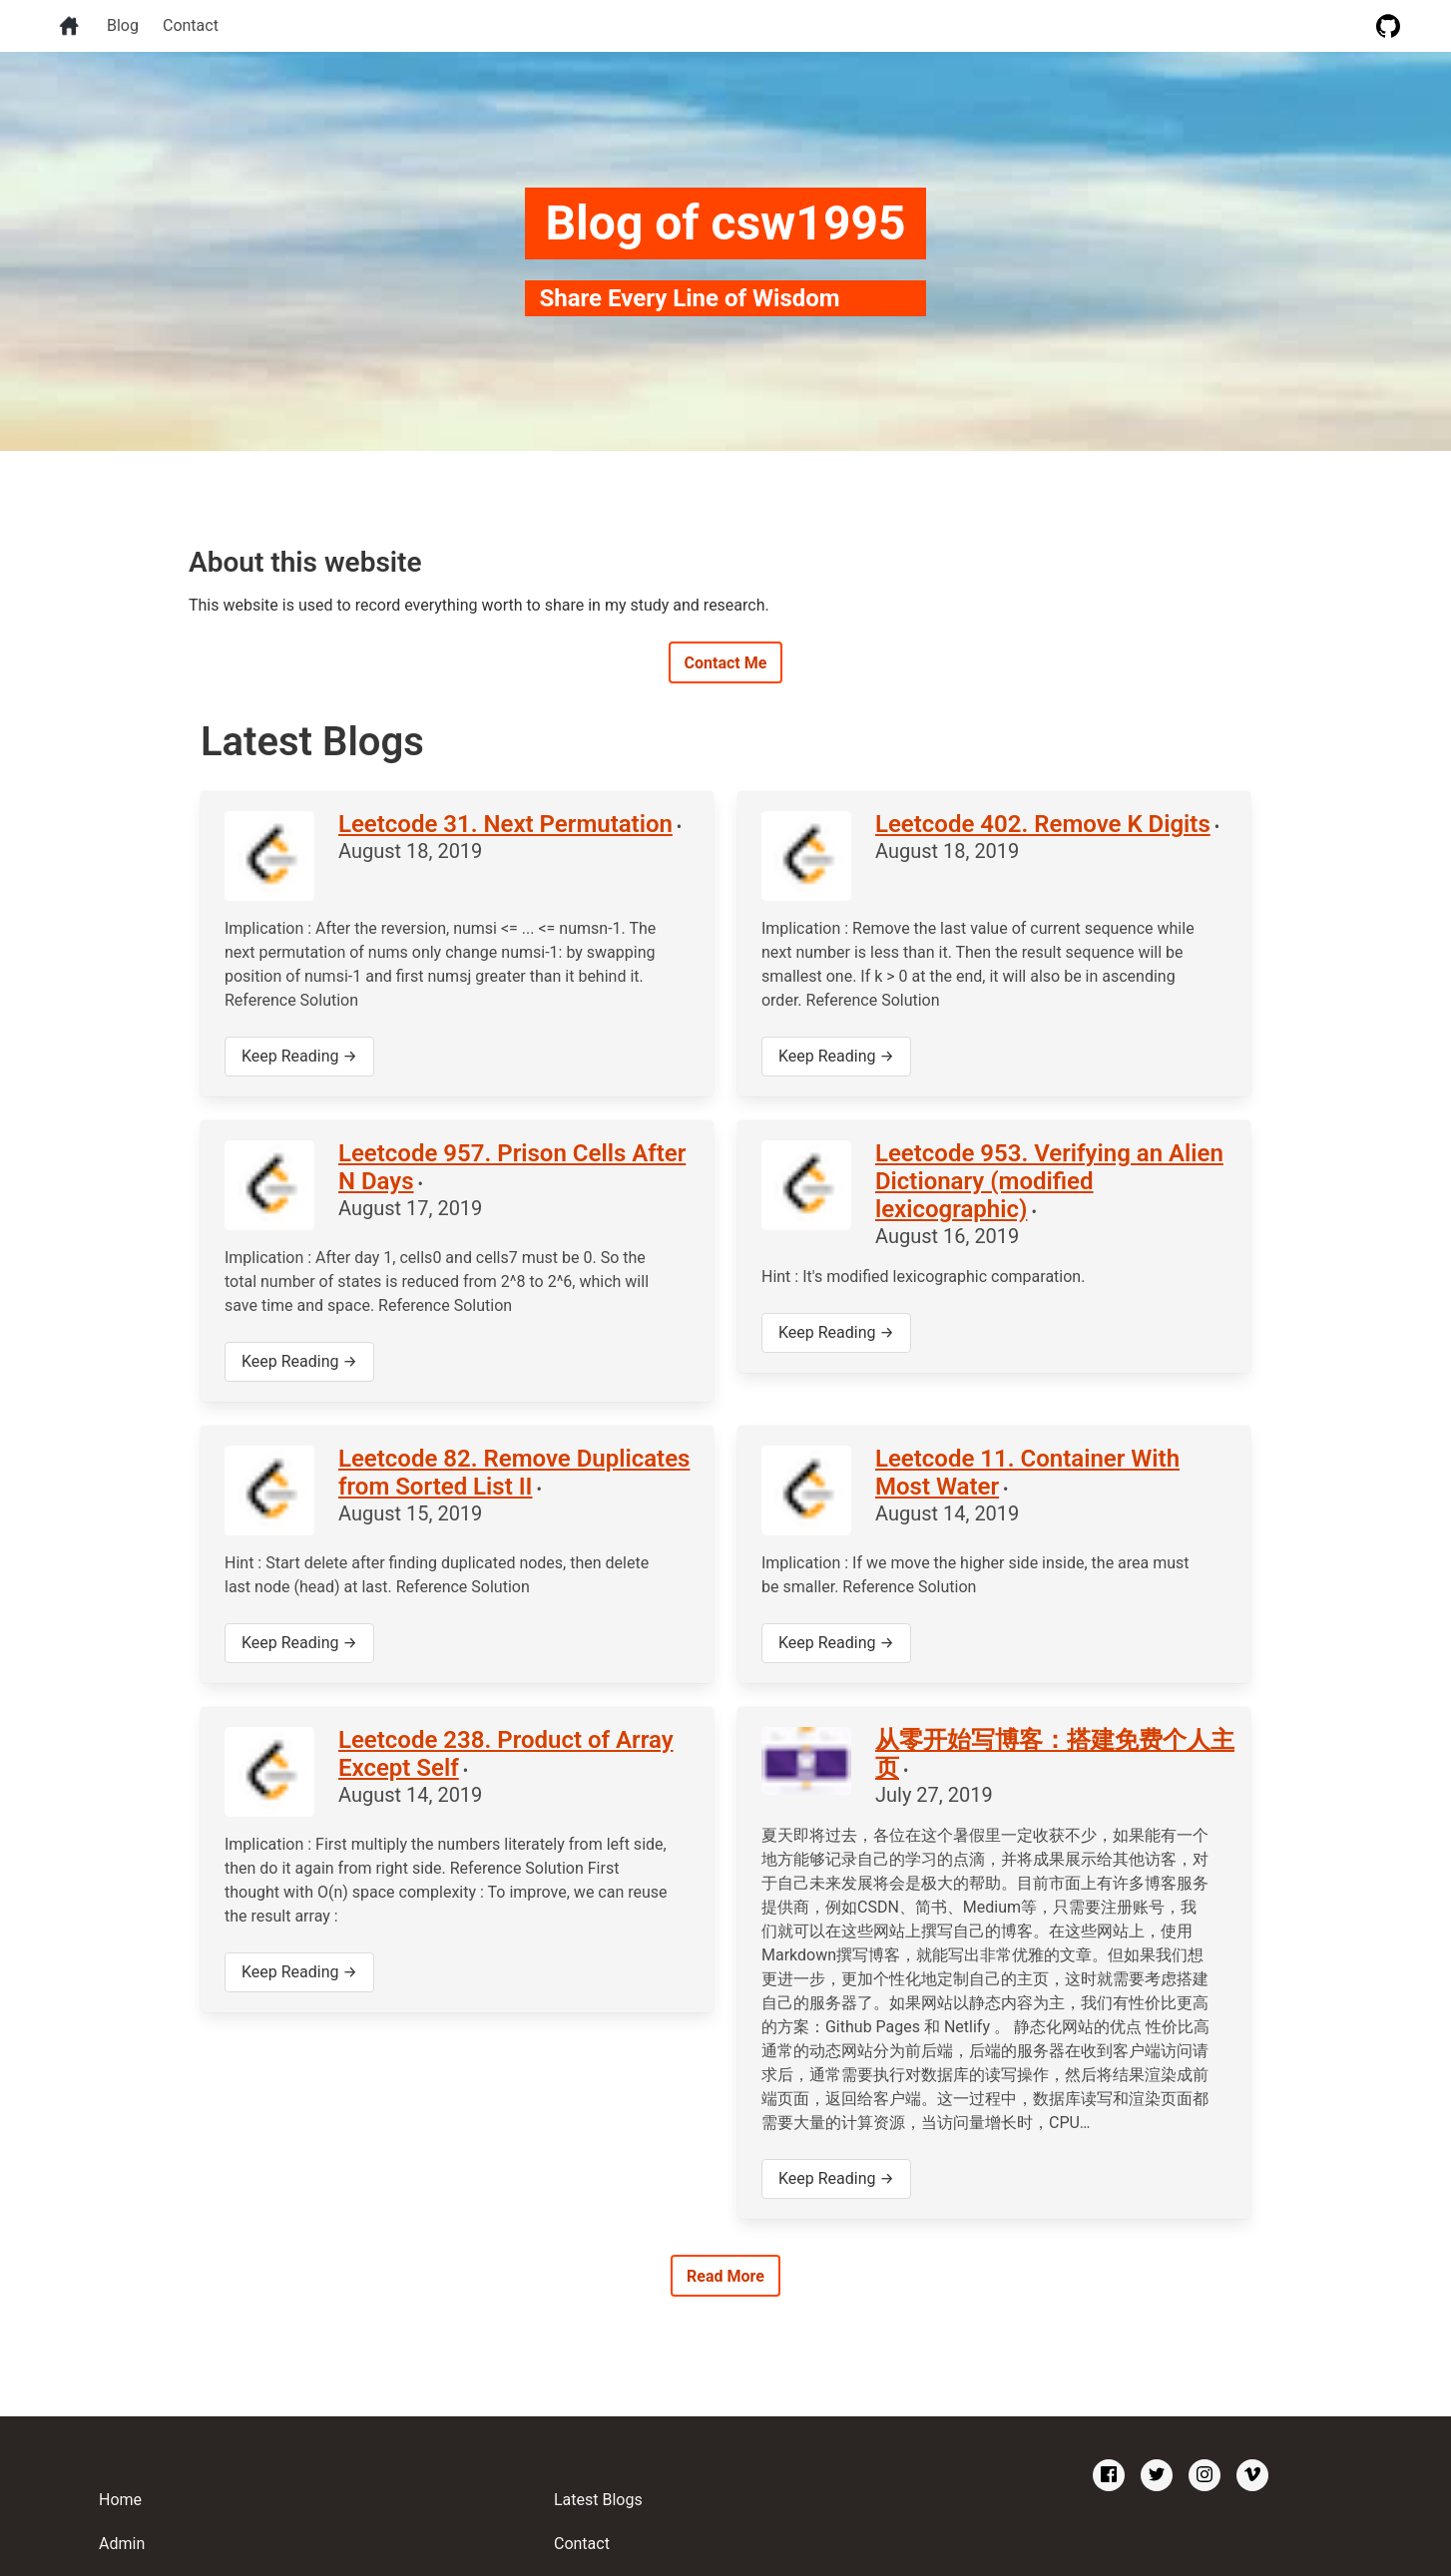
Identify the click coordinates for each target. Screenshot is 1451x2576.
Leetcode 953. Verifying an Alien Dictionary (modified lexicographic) (1049, 1181)
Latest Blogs (598, 2499)
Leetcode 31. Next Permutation (505, 824)
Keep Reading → (299, 1056)
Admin (122, 2543)
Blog (123, 25)
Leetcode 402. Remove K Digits (1042, 824)
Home (120, 2499)
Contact (191, 25)
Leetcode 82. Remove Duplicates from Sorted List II (514, 1473)
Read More (725, 2276)
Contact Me (726, 662)
